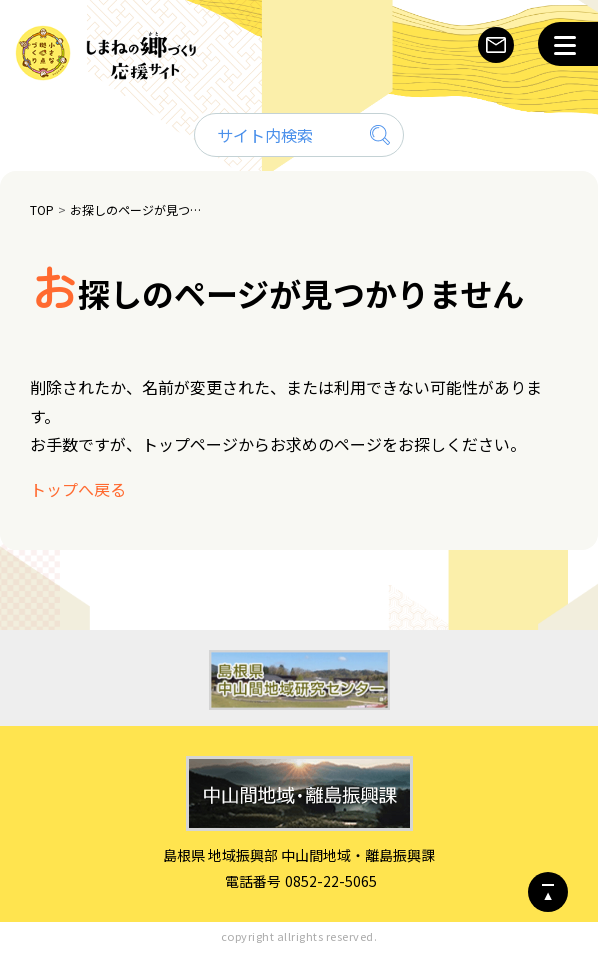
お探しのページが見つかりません (138, 209)
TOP (42, 209)
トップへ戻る (78, 489)
